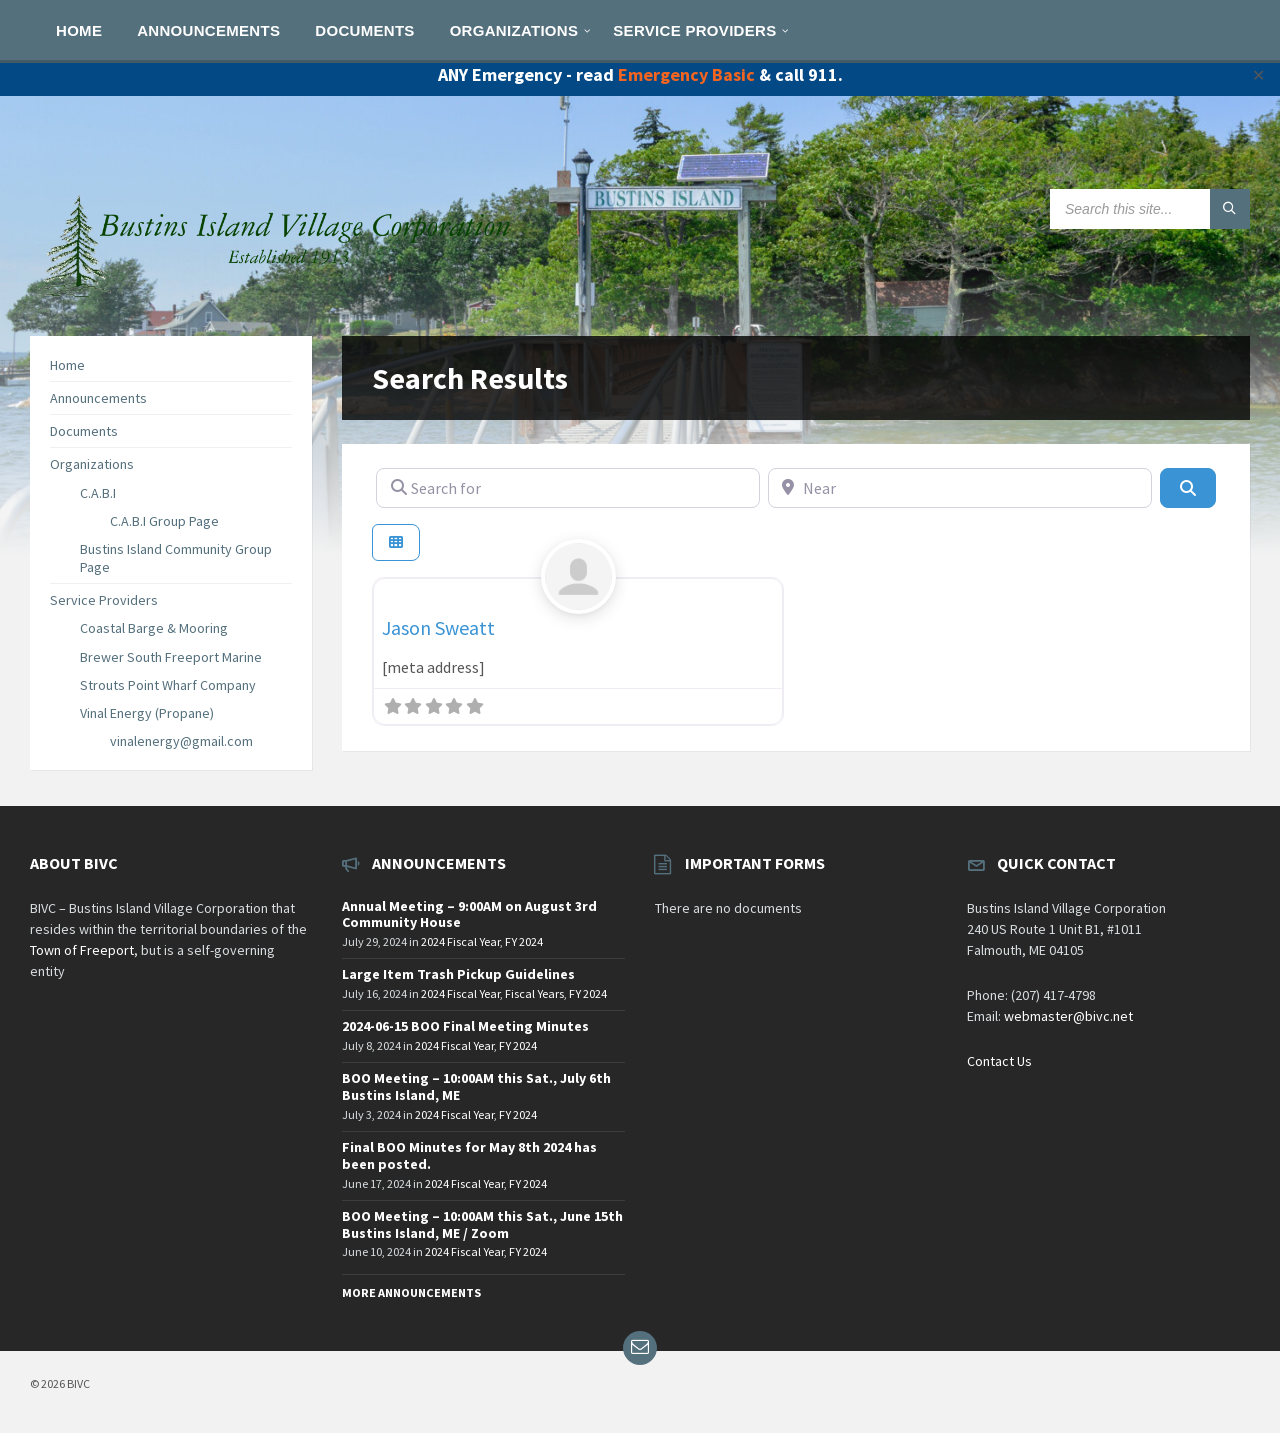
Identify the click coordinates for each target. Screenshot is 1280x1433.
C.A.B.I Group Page (164, 521)
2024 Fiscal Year (460, 941)
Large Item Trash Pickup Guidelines (458, 974)
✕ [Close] (1258, 75)
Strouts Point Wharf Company (168, 685)
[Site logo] (280, 296)
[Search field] (1150, 209)
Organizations (92, 464)
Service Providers (104, 600)
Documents (84, 431)
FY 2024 (524, 941)
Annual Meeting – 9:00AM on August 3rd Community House (469, 914)
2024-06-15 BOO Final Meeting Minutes (465, 1026)
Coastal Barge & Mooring (154, 628)
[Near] (960, 488)
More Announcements (411, 1292)
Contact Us (999, 1061)
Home (67, 365)
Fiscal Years (534, 993)
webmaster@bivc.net (1068, 1016)
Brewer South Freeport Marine (171, 657)
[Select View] (396, 542)
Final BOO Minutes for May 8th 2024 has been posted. (469, 1155)
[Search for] (568, 488)
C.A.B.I (98, 493)
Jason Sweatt (438, 627)
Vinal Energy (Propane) (147, 713)
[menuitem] (79, 30)
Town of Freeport (82, 950)
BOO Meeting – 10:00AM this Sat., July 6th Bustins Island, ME (476, 1086)
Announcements (98, 398)
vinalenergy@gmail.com (181, 741)
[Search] (1188, 488)
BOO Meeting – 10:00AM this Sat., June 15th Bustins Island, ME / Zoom (482, 1224)
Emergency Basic (686, 74)
